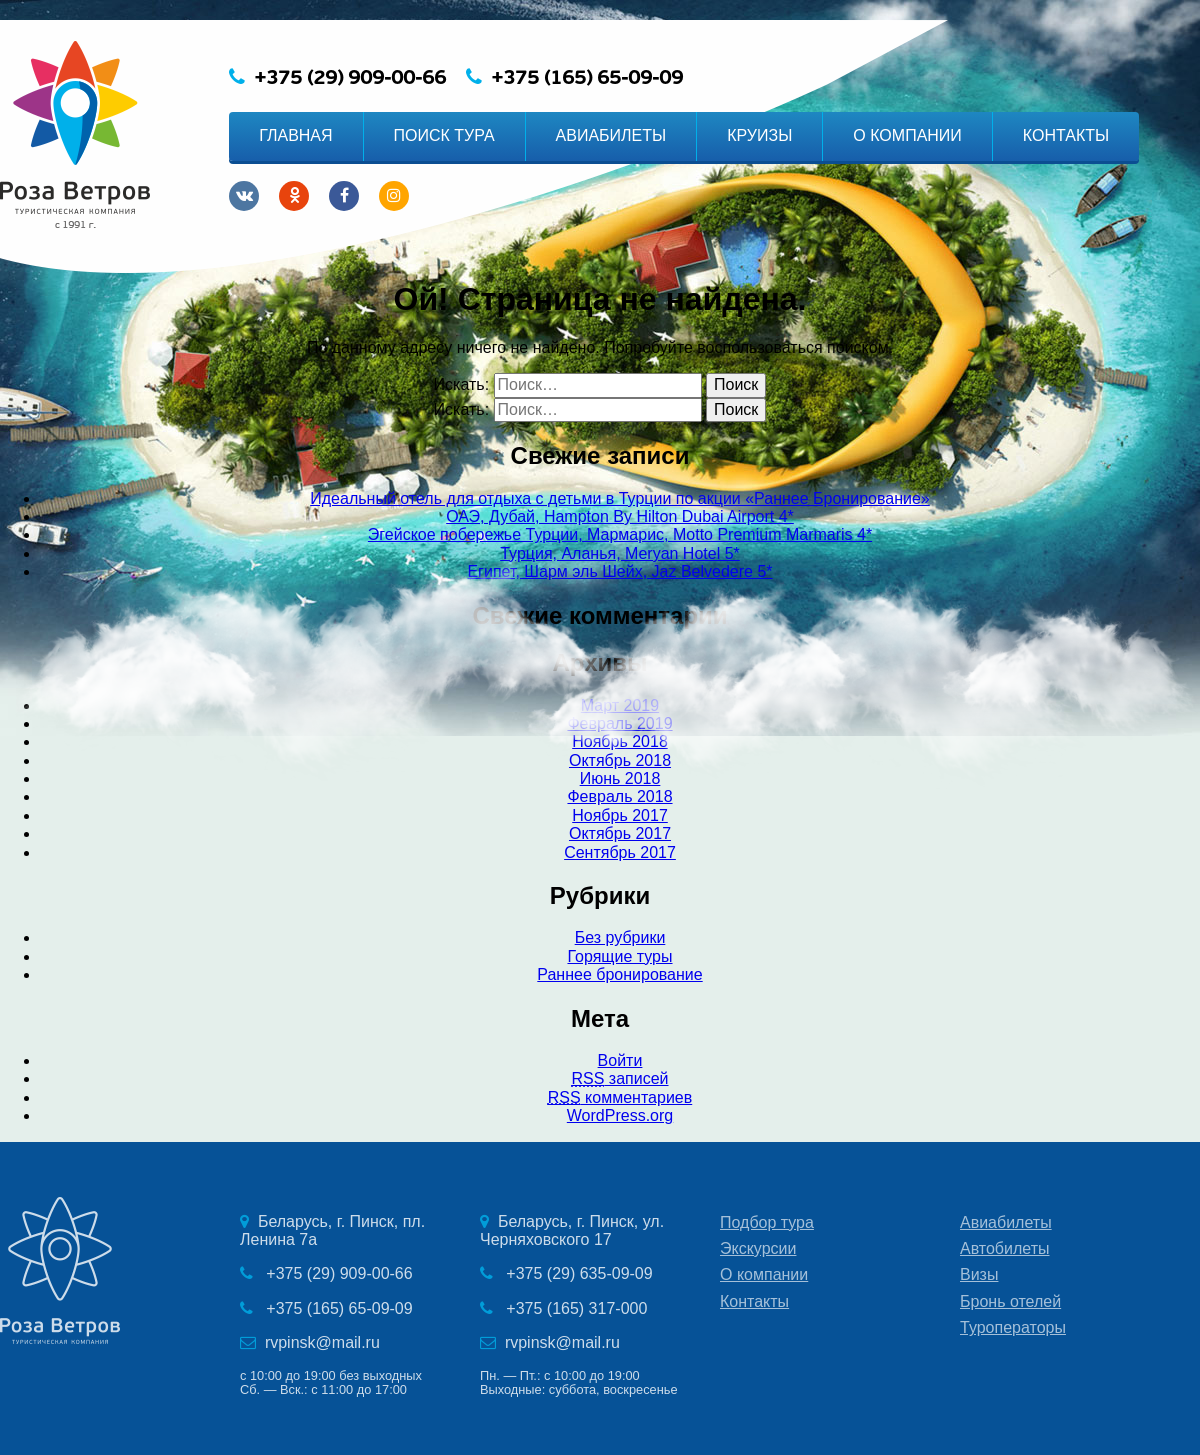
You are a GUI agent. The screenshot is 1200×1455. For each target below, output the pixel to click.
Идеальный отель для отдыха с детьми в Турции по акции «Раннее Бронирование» (619, 498)
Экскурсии (758, 1248)
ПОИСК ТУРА (444, 135)
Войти (620, 1060)
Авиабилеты (1006, 1222)
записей (619, 1078)
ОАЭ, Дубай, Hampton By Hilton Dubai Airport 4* (620, 516)
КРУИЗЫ (759, 135)
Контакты (754, 1301)
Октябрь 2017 (620, 833)
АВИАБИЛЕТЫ (611, 135)
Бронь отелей (1010, 1301)
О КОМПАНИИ (907, 135)
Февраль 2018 (619, 796)
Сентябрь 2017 (620, 852)
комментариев (620, 1097)
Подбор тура (767, 1222)
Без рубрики (620, 937)
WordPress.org (620, 1115)
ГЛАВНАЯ (295, 135)
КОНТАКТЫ (1066, 135)
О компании (764, 1274)
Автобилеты (1005, 1248)
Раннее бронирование (619, 974)
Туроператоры (1013, 1327)
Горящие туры (619, 956)
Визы (979, 1274)
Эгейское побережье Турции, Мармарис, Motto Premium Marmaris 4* (620, 534)
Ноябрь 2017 (620, 815)
